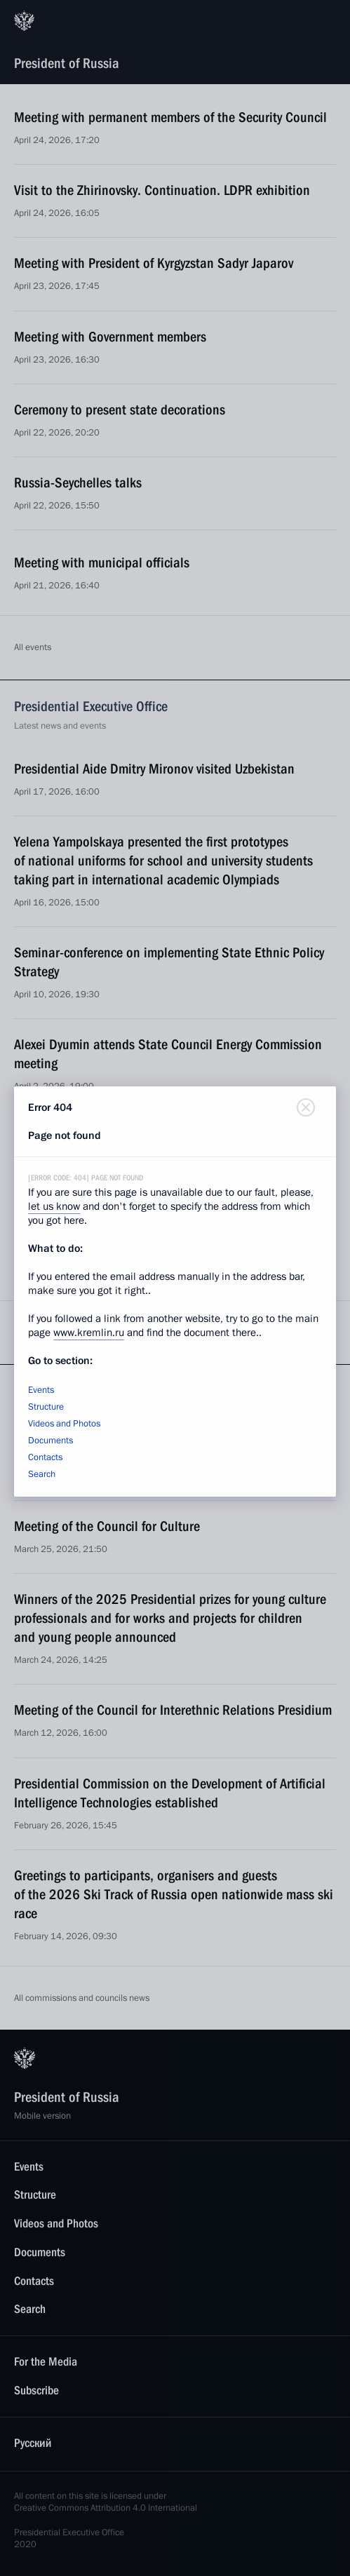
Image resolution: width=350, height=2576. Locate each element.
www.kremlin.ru (88, 1333)
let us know (54, 1206)
